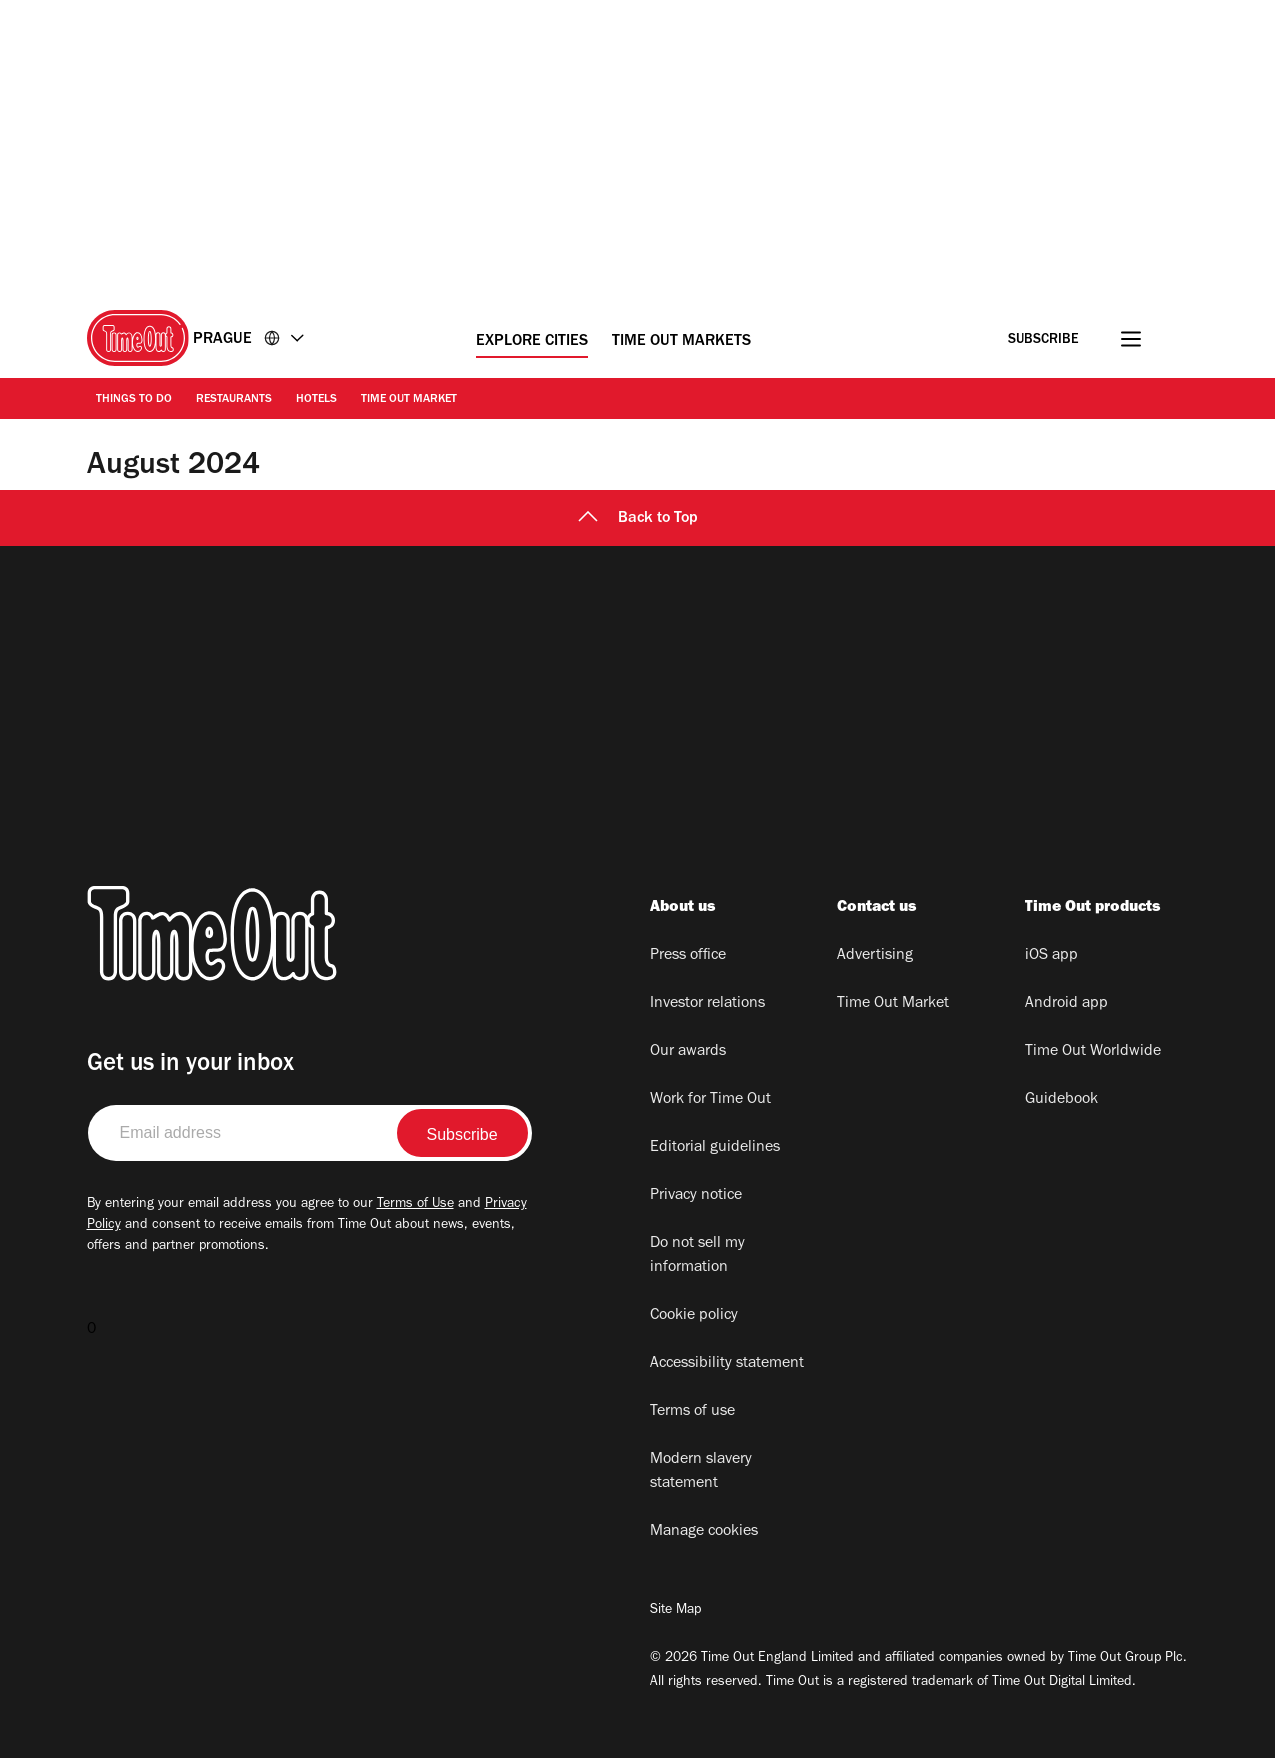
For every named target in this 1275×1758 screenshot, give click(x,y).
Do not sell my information (697, 1256)
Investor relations (707, 1004)
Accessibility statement (727, 1364)
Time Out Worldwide (1093, 1052)
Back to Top (638, 519)
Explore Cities (532, 342)
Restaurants (234, 400)
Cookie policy (694, 1316)
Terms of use (692, 1412)
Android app (1066, 1004)
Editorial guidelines (715, 1148)
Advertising (875, 956)
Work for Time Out (710, 1100)
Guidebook (1061, 1100)
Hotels (316, 400)
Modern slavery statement (701, 1472)
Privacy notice (696, 1196)
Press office (688, 956)
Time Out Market (409, 400)
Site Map (675, 1611)
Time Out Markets (681, 342)
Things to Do (134, 400)
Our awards (688, 1052)
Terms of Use (415, 1205)
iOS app (1051, 956)
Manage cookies (704, 1532)
